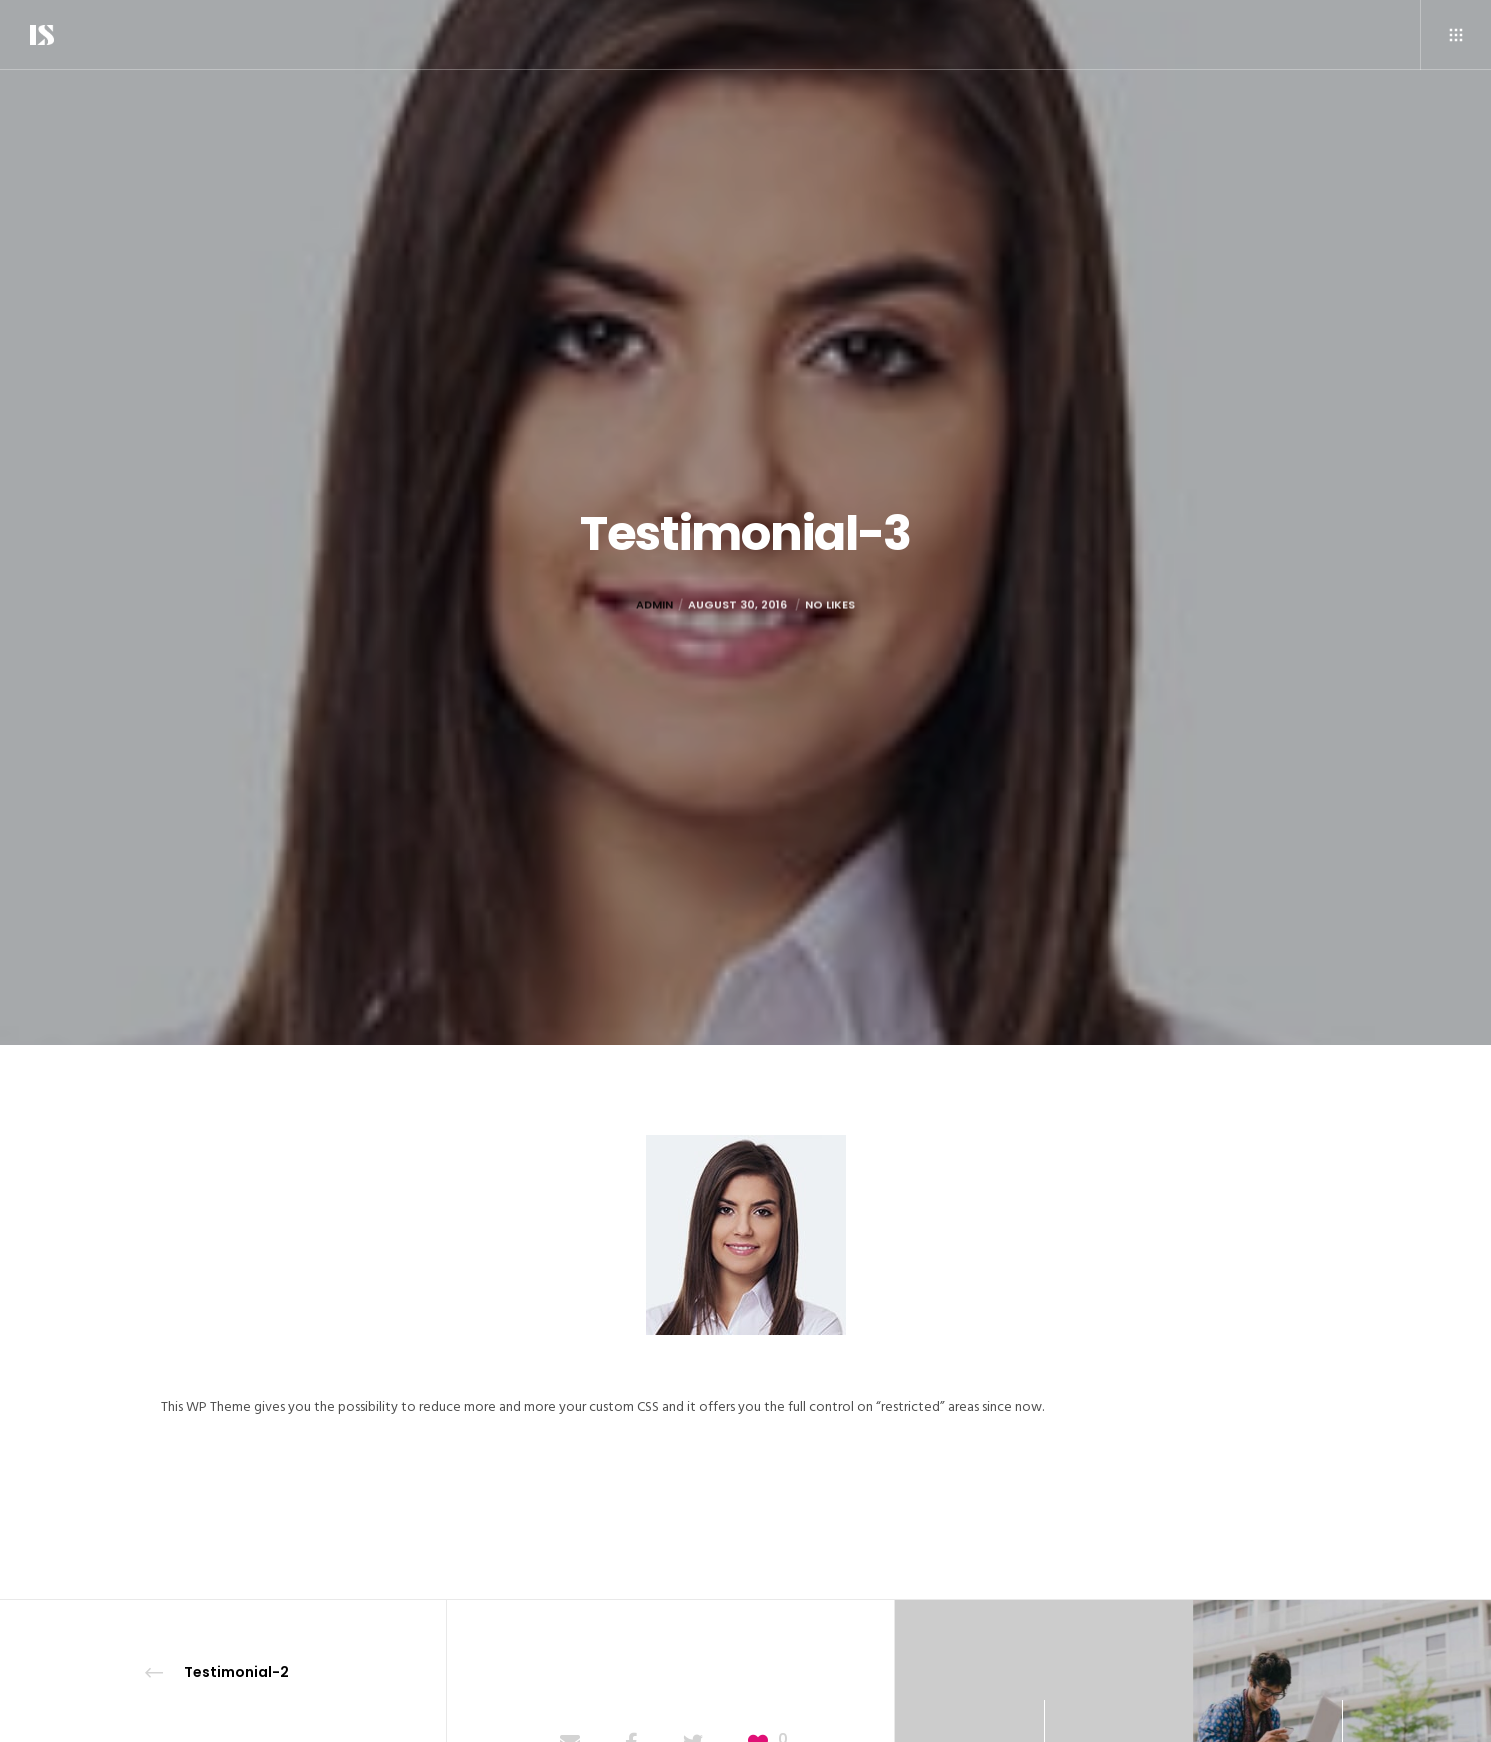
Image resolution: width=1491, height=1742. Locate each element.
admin (654, 641)
